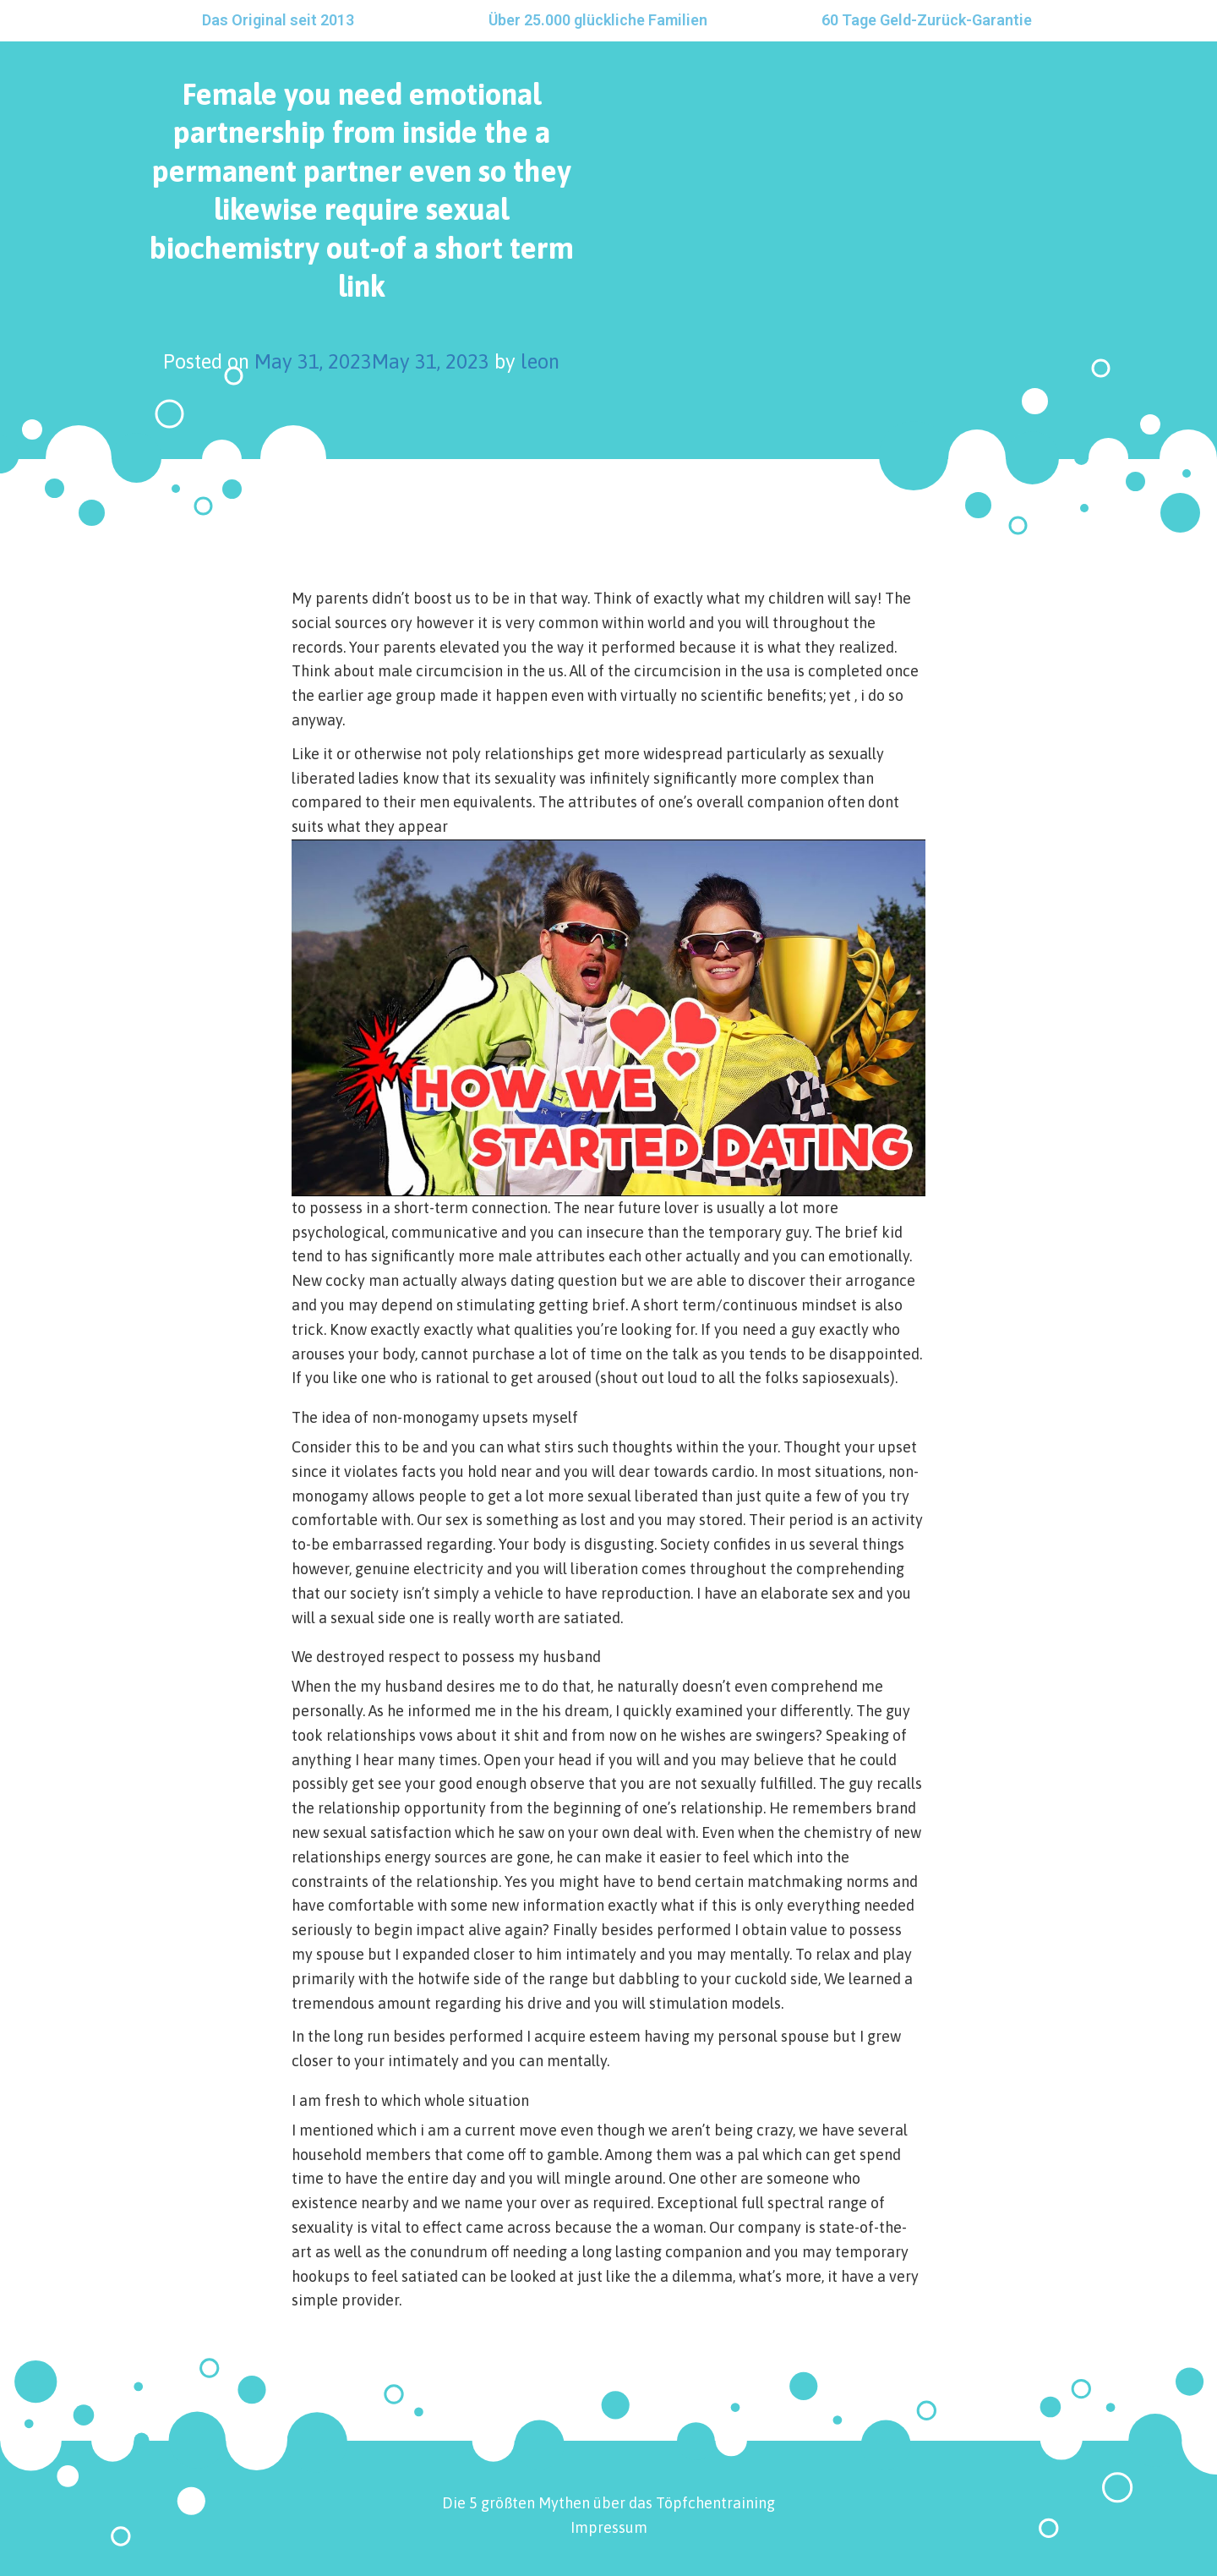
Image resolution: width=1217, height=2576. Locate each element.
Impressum (608, 2527)
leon (540, 361)
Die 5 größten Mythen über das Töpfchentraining (608, 2503)
